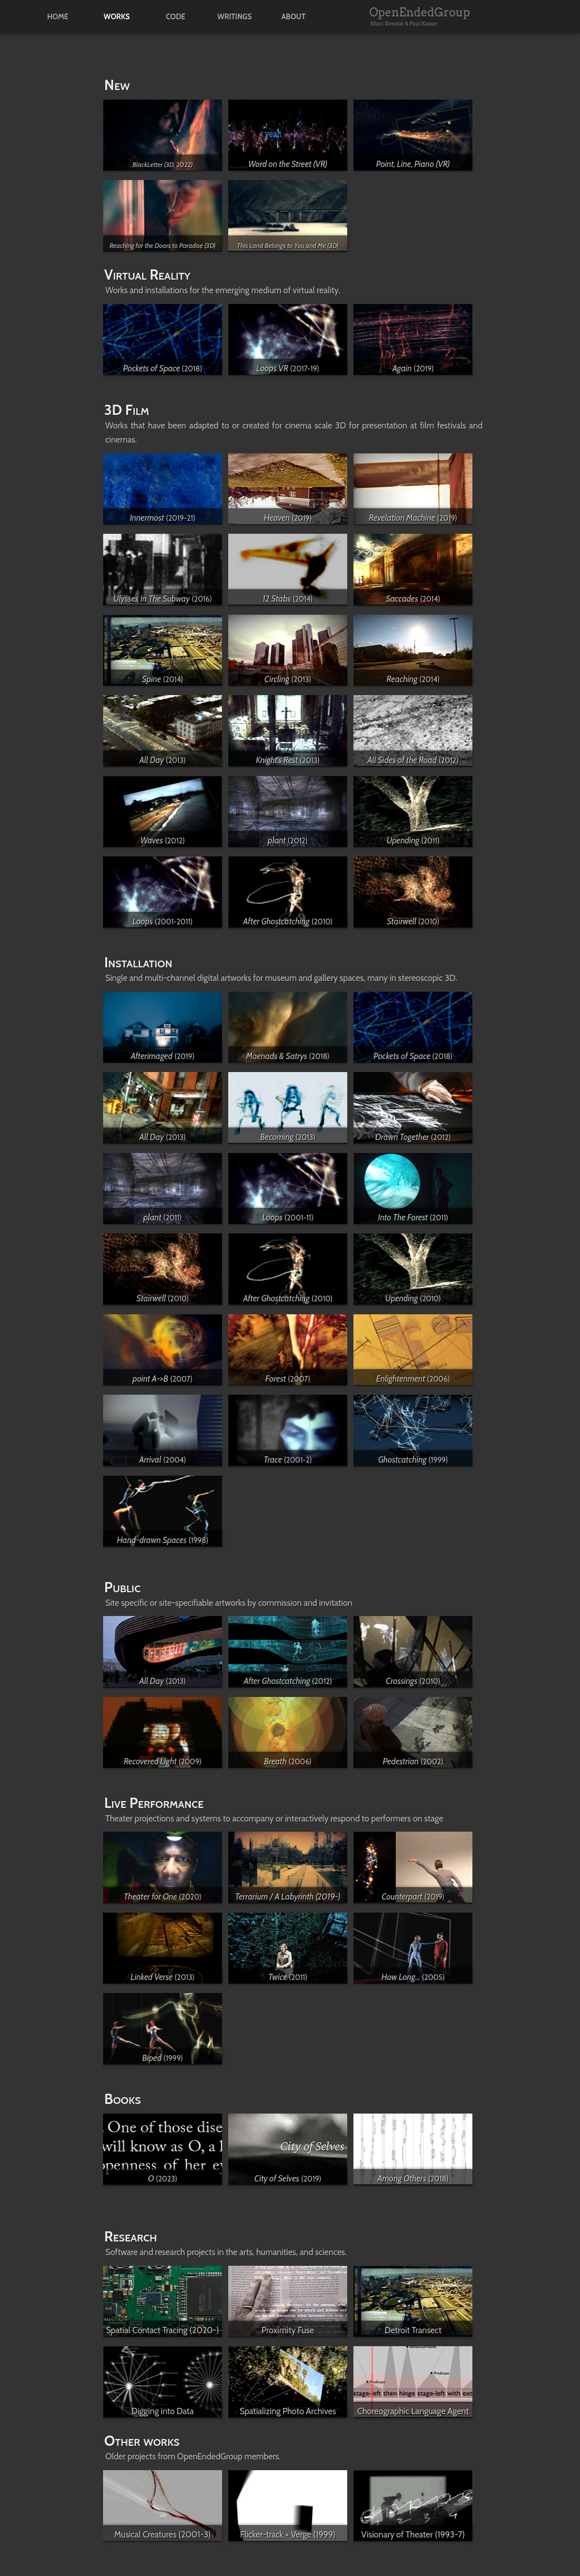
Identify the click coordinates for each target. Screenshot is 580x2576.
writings (235, 16)
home (57, 16)
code (175, 16)
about (294, 16)
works (117, 16)
